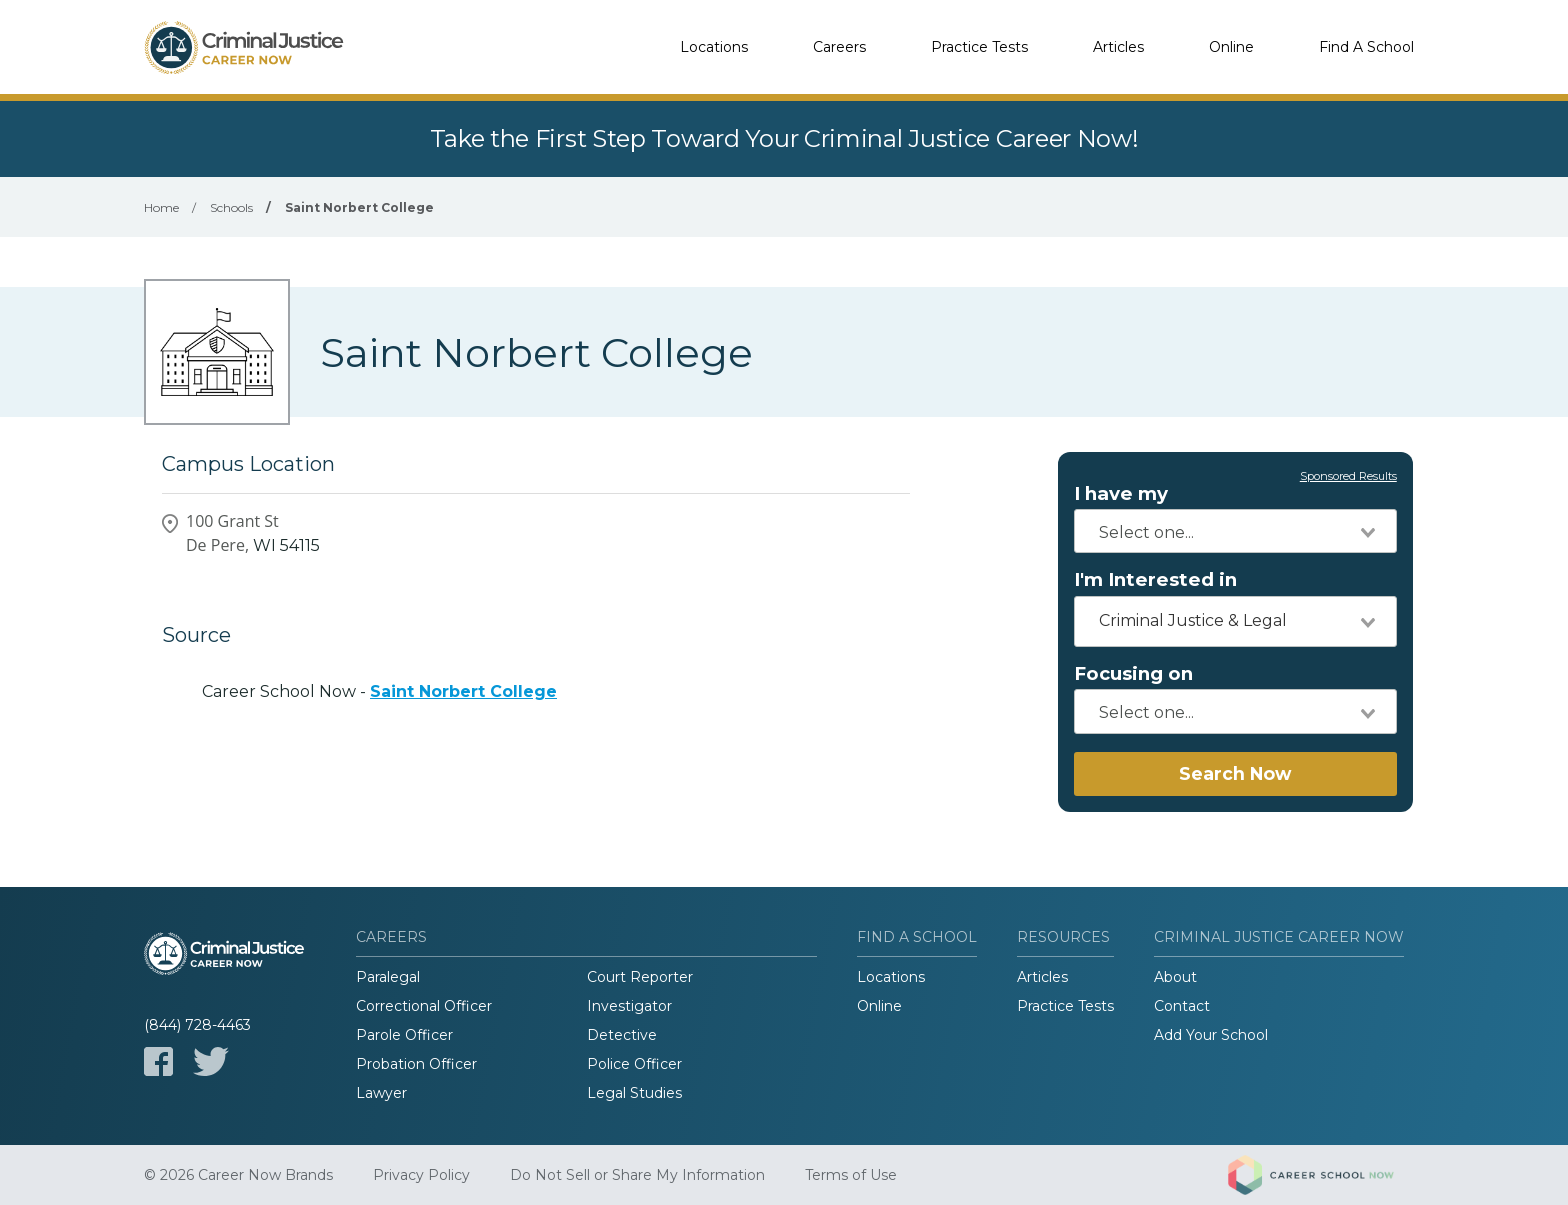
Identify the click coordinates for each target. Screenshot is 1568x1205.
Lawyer (381, 1093)
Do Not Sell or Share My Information (637, 1175)
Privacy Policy (421, 1175)
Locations (714, 47)
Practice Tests (979, 47)
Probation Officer (416, 1064)
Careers (839, 47)
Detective (622, 1035)
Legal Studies (634, 1093)
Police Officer (634, 1064)
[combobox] (1235, 531)
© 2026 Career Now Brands (238, 1175)
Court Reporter (640, 977)
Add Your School (1211, 1035)
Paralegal (388, 977)
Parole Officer (404, 1035)
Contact (1182, 1006)
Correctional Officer (424, 1006)
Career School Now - (379, 691)
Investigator (629, 1006)
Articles (1118, 47)
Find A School (1366, 47)
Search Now (1235, 773)
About (1175, 977)
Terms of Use (851, 1175)
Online (1231, 47)
